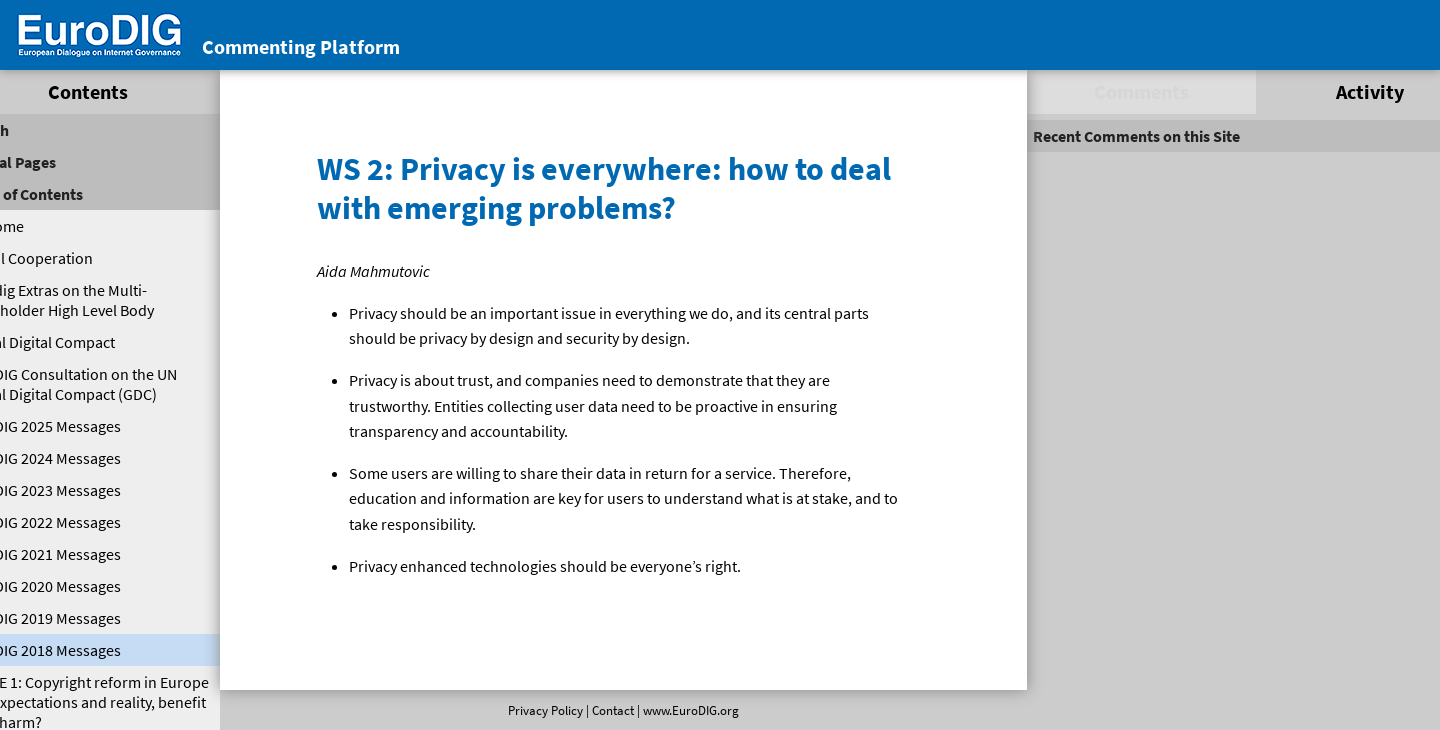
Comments (1116, 91)
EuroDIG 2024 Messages (85, 458)
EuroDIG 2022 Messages (85, 522)
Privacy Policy (541, 710)
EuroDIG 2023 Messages (85, 490)
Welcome (37, 226)
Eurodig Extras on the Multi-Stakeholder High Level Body (102, 300)
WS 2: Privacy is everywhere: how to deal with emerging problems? (611, 187)
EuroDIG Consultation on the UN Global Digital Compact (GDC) (113, 384)
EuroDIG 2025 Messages (85, 426)
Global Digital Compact (82, 342)
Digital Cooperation (71, 258)
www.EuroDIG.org (687, 710)
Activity (1332, 91)
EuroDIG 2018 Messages (85, 650)
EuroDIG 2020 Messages (85, 586)
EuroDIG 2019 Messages (85, 618)
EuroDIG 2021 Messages (85, 554)
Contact (609, 710)
